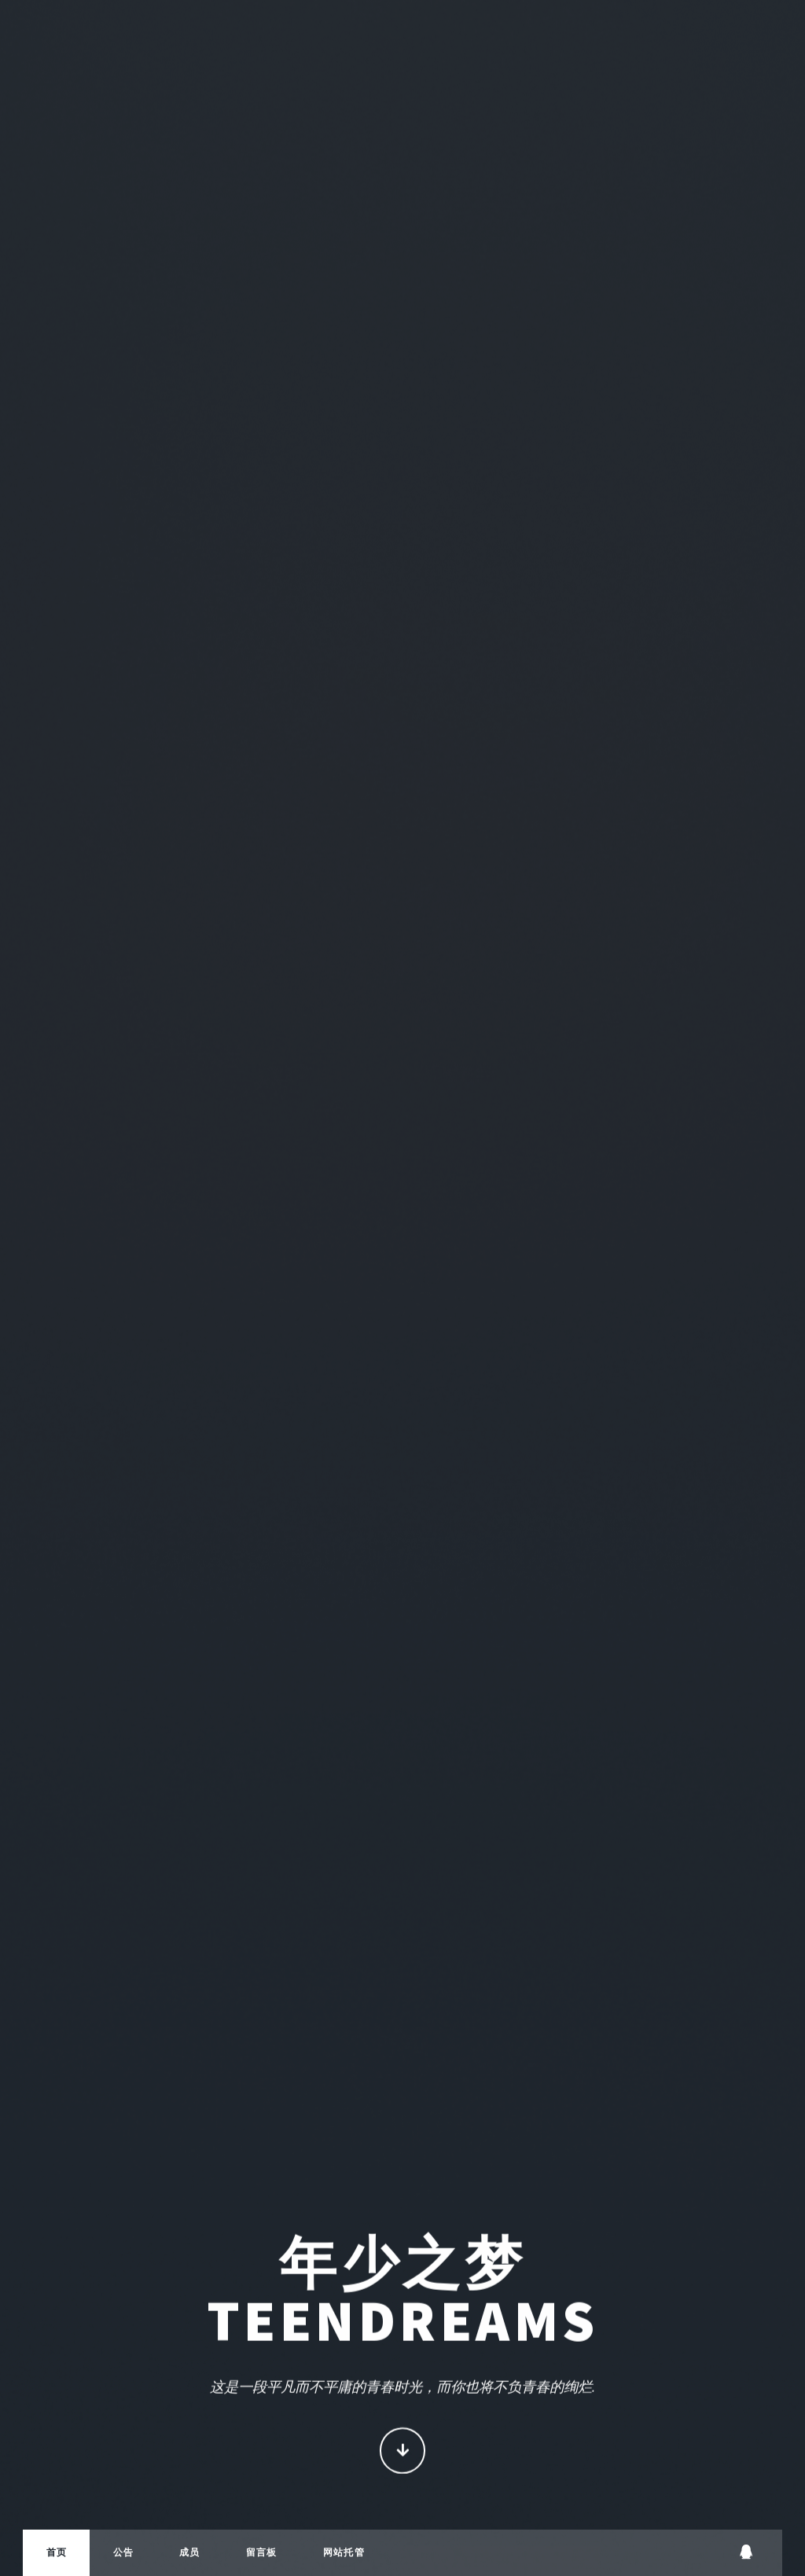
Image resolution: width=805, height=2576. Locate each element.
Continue (403, 2452)
